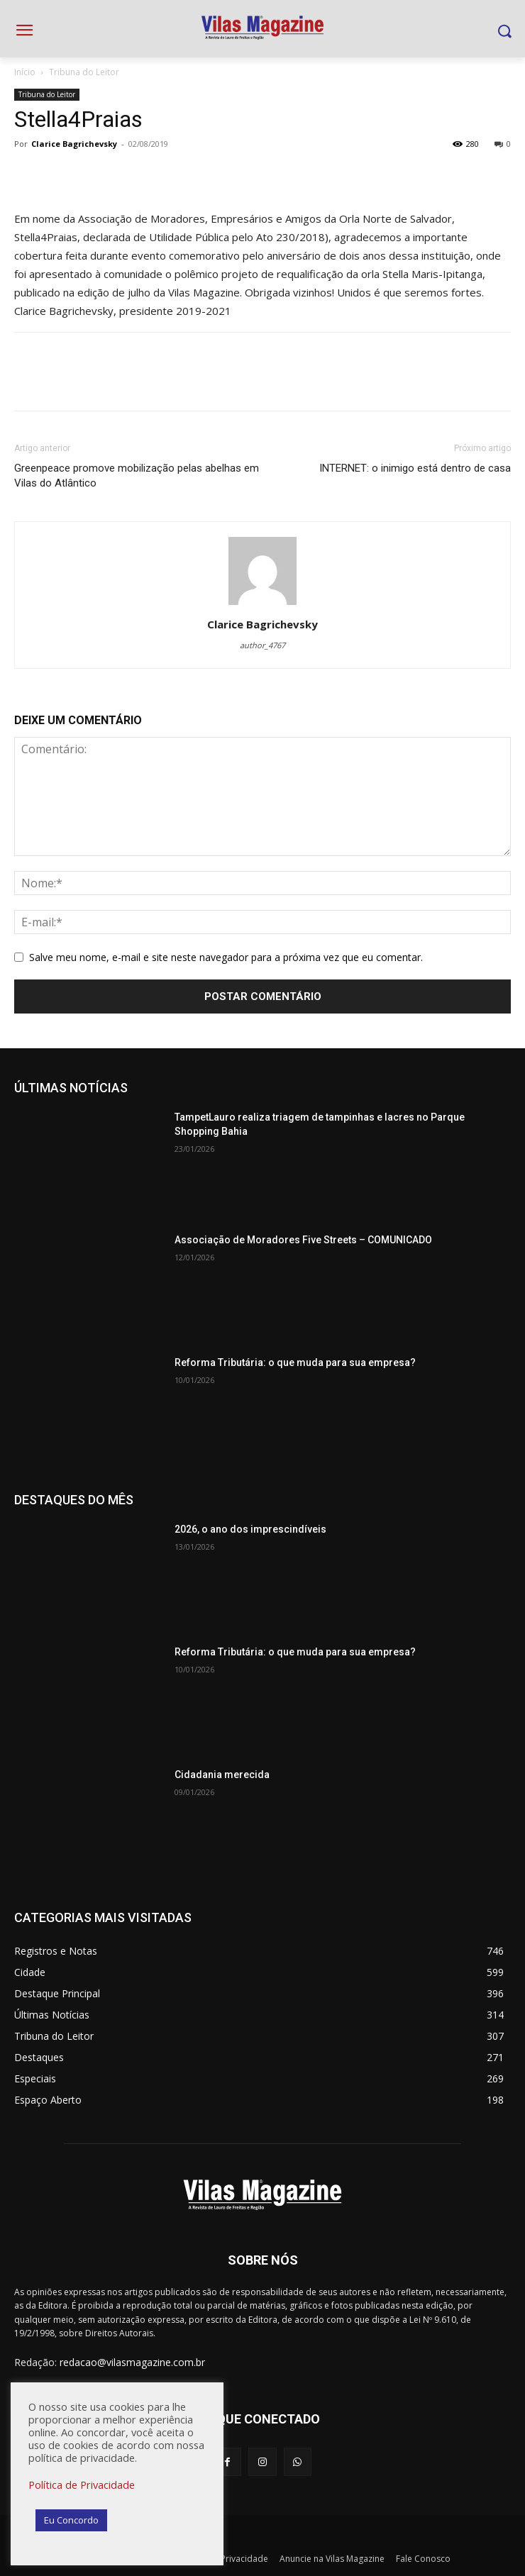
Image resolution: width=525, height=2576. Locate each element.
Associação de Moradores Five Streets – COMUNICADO (303, 1239)
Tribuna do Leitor (84, 72)
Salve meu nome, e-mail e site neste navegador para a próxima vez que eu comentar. (226, 957)
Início (24, 72)
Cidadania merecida (222, 1774)
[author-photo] (262, 604)
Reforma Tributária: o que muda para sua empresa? (295, 1362)
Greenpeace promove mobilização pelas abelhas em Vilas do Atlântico (136, 475)
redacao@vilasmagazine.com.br (132, 2362)
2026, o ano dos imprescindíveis (250, 1529)
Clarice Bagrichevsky (74, 143)
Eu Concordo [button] (71, 2520)
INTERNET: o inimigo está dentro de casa (415, 468)
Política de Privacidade (81, 2484)
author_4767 (262, 645)
